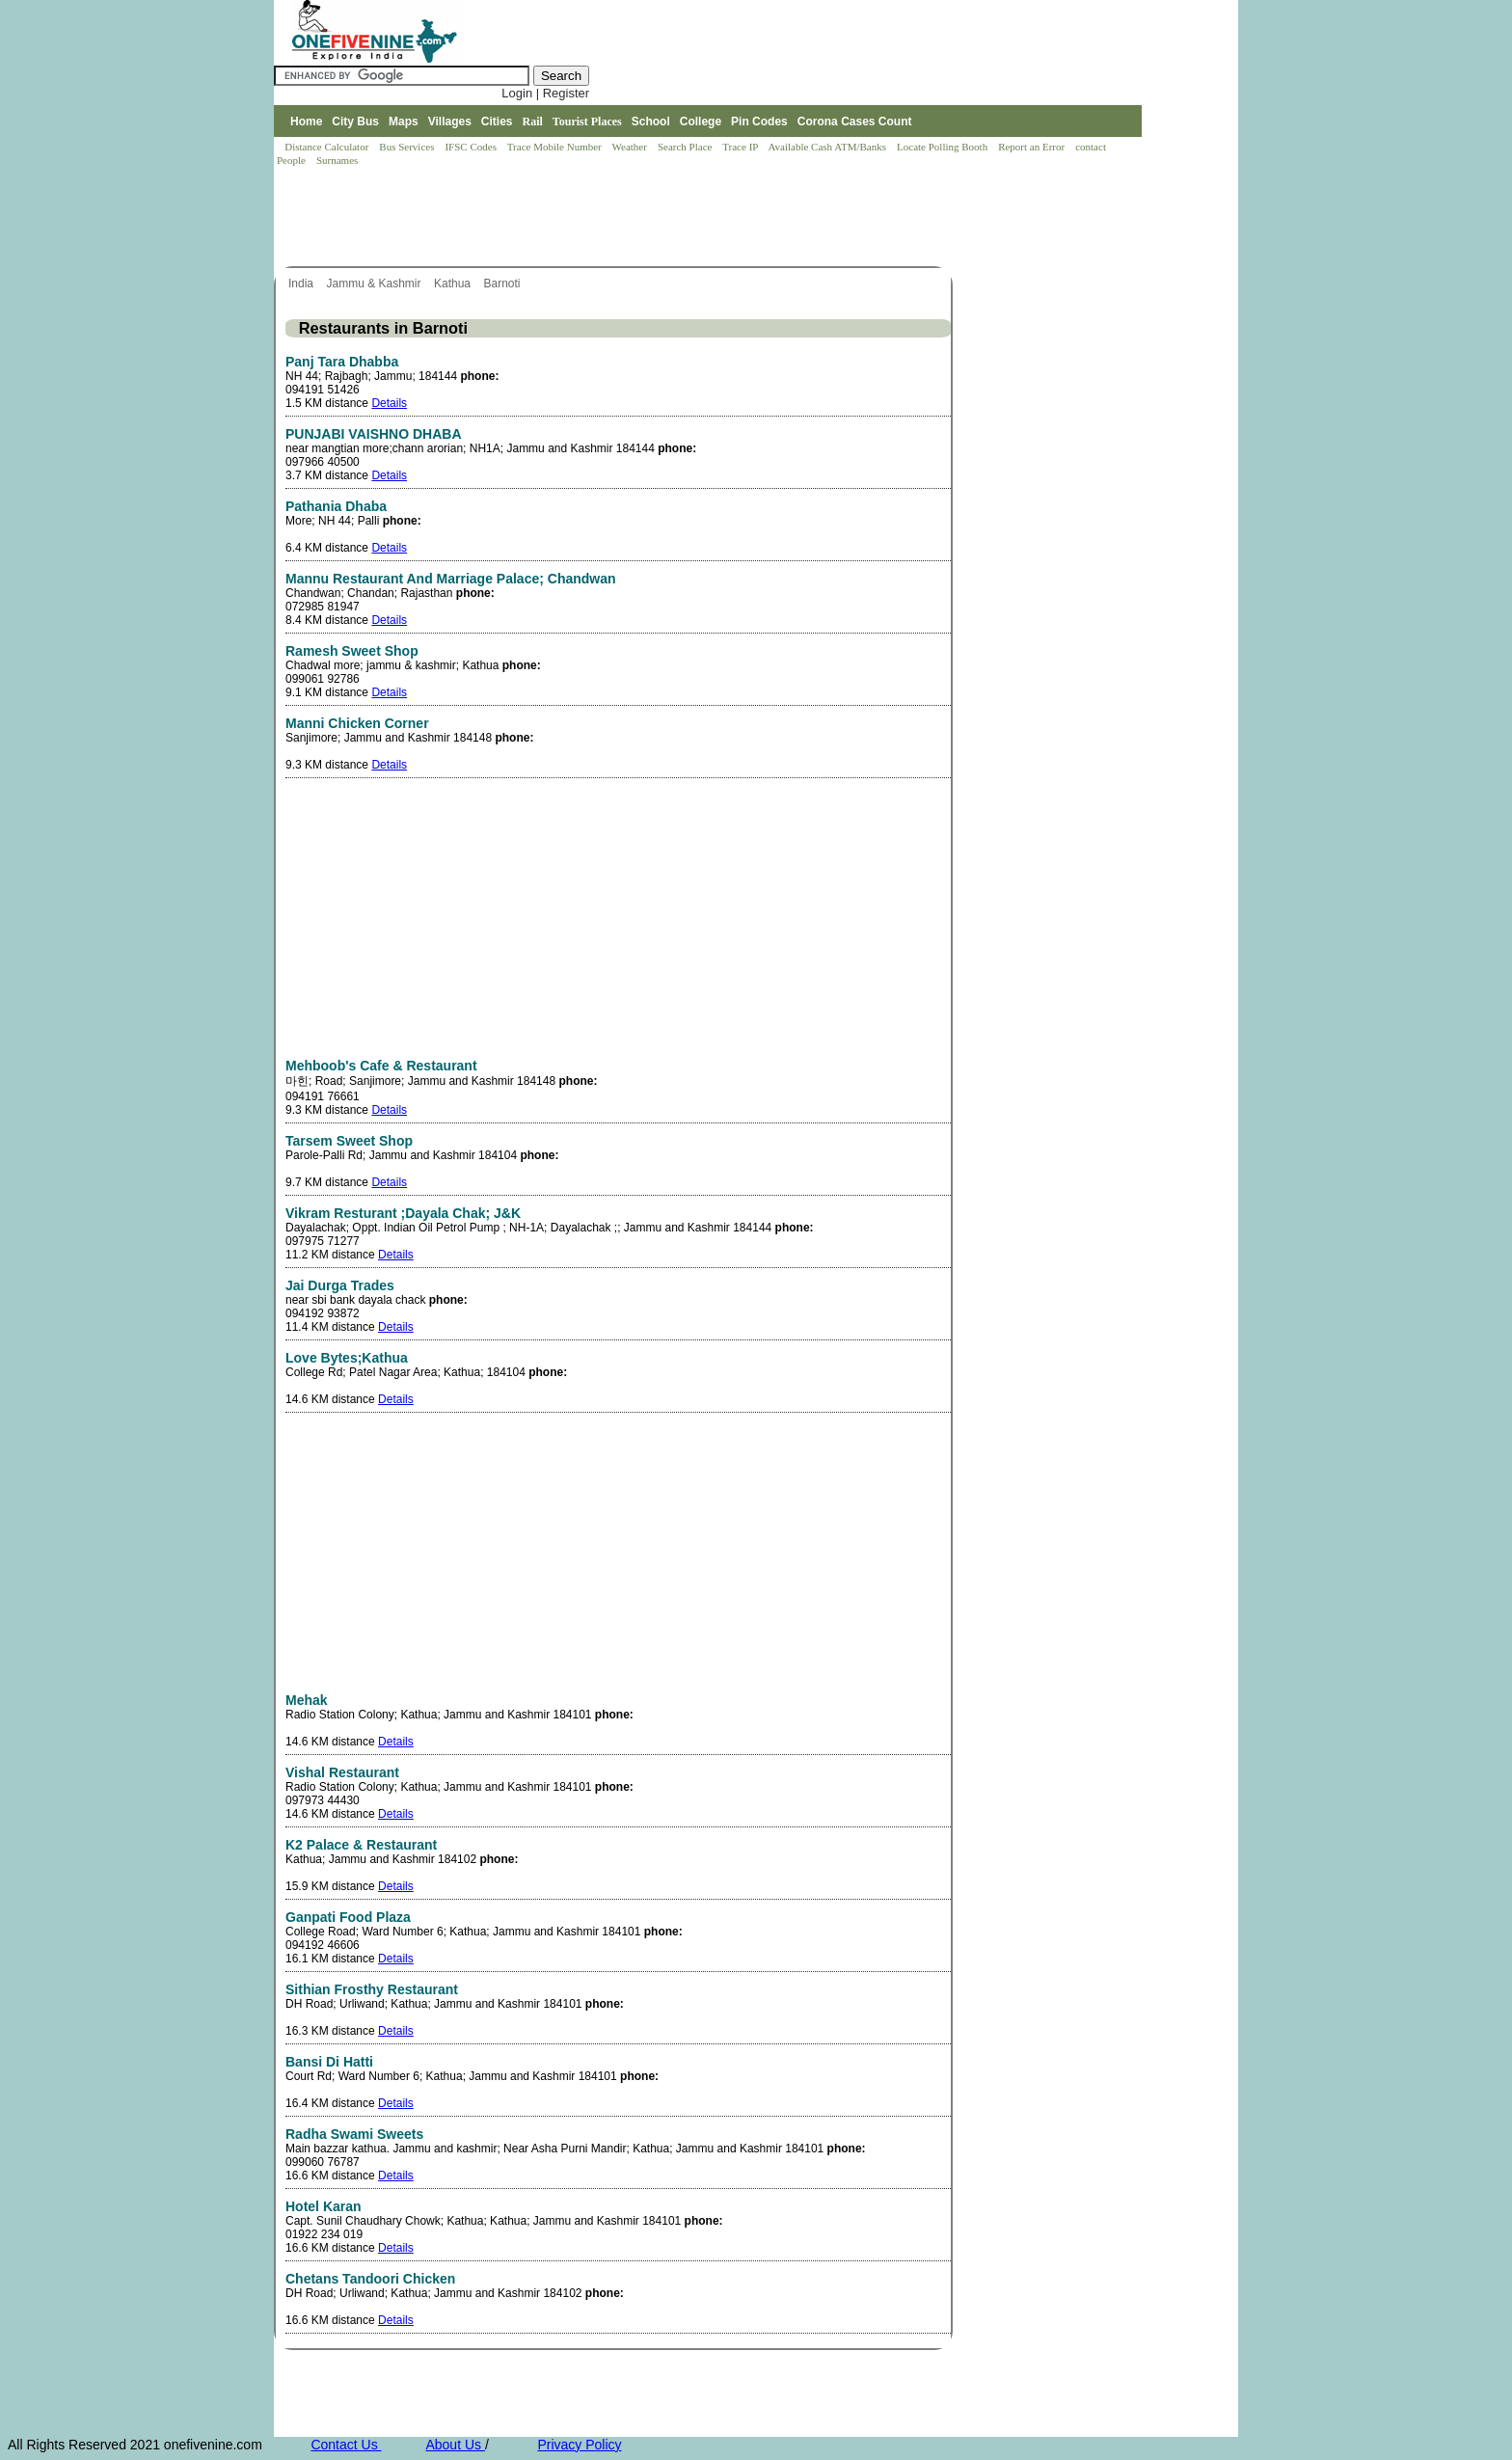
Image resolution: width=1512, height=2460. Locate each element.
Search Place (686, 146)
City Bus (355, 121)
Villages (450, 121)
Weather (631, 146)
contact (1092, 146)
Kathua (453, 283)
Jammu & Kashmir (374, 283)
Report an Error (1032, 146)
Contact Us (345, 2444)
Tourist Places (587, 121)
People (293, 160)
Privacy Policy (579, 2444)
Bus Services (406, 146)
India (302, 283)
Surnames (337, 160)
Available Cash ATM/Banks (828, 146)
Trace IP (741, 146)
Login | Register (545, 93)
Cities (497, 121)
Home (306, 121)
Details (389, 403)
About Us (454, 2444)
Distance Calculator (326, 146)
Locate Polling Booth (943, 146)
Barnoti (503, 283)
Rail (533, 121)
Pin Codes (759, 121)
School (651, 121)
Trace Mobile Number (556, 146)
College (700, 121)
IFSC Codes (472, 146)
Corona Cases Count (854, 121)
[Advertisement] (625, 218)
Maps (403, 121)
